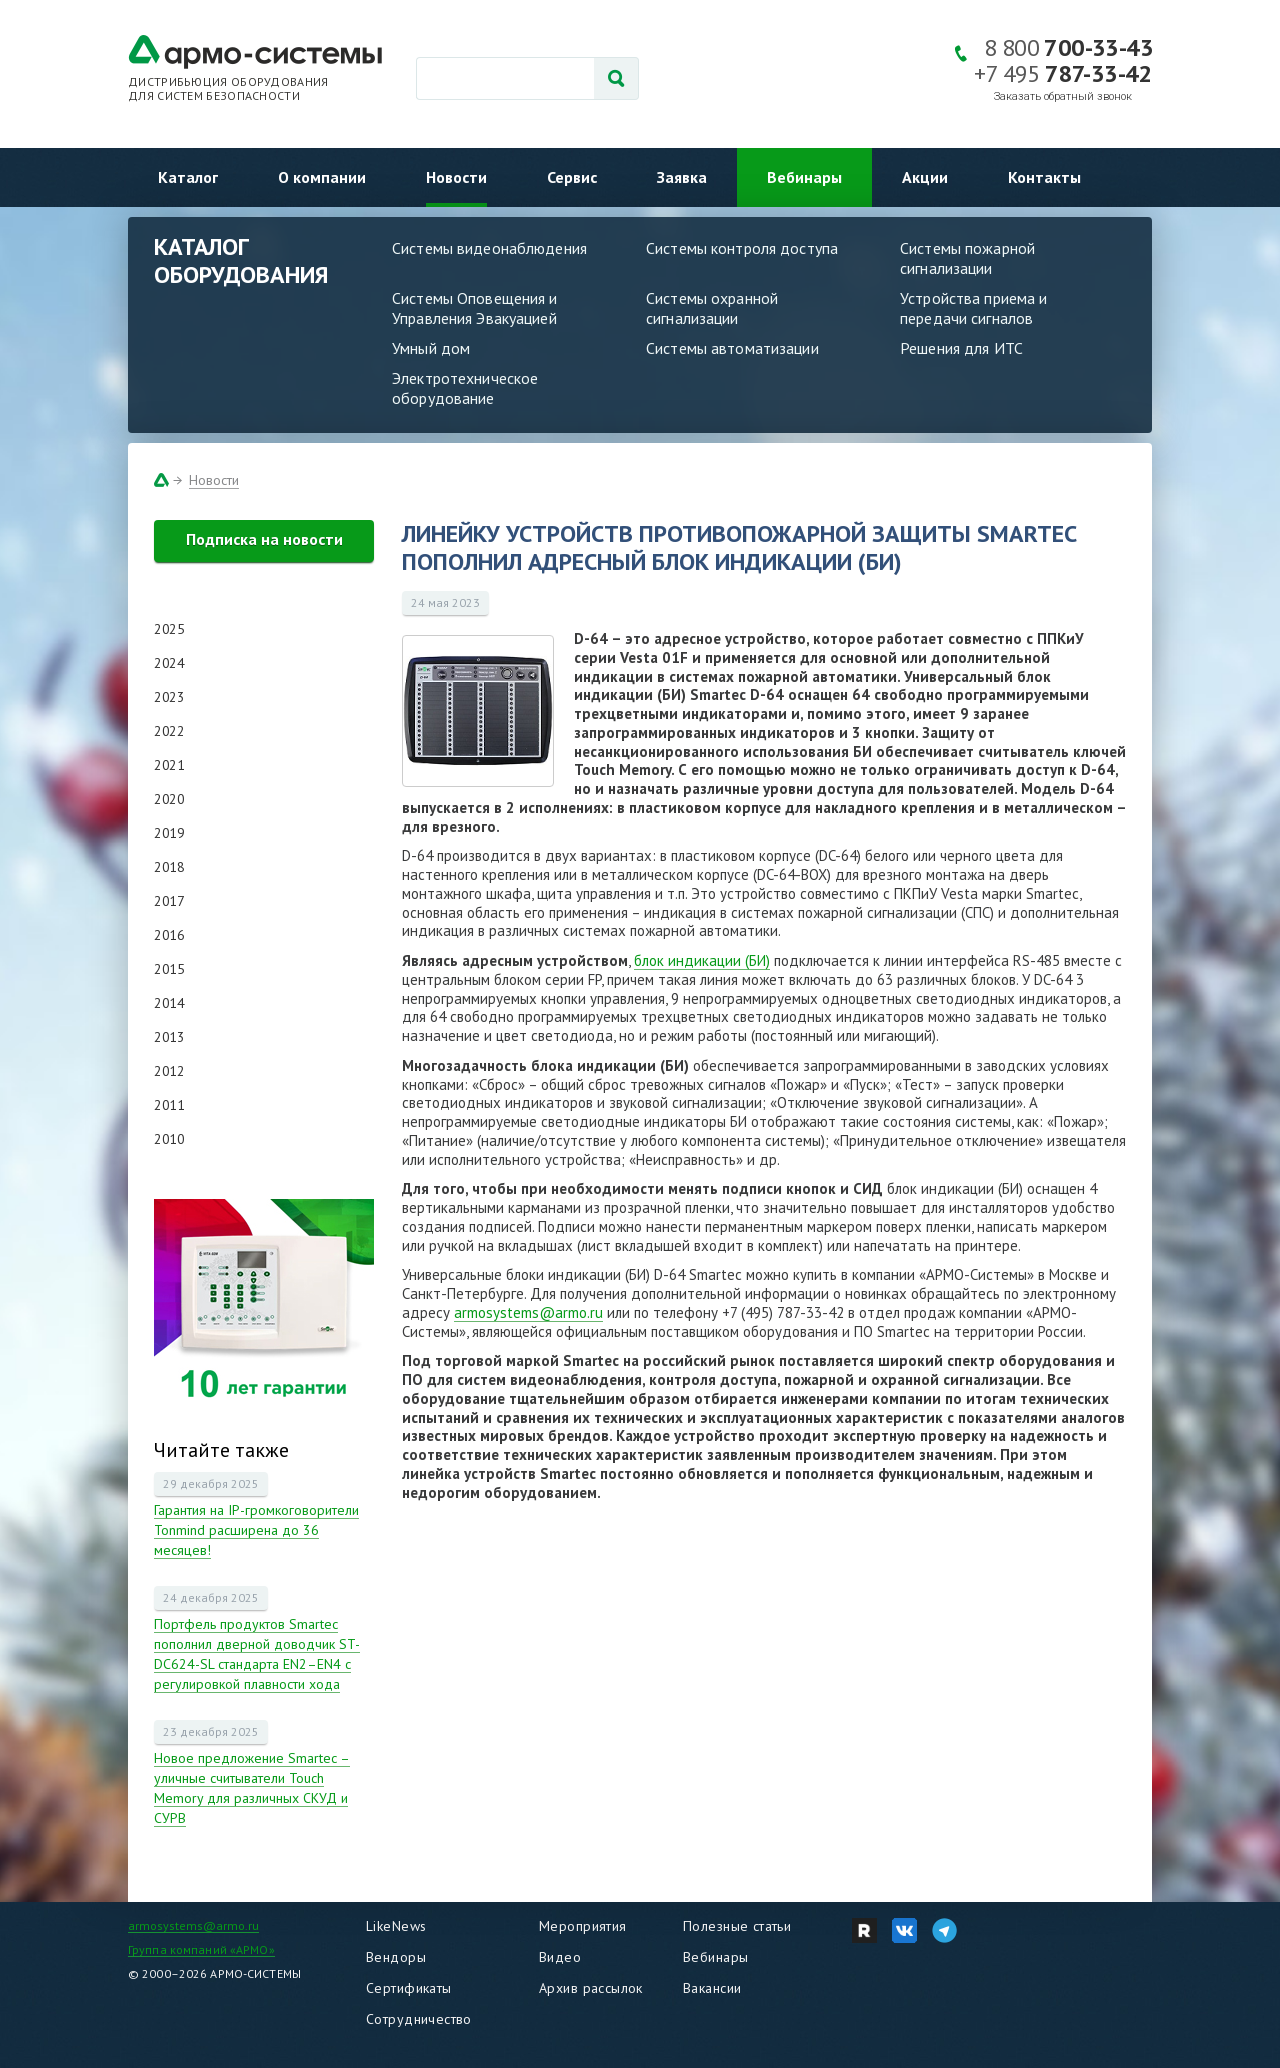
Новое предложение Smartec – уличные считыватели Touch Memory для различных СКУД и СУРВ (252, 1788)
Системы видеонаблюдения (489, 248)
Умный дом (431, 348)
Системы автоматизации (732, 348)
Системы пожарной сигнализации (967, 258)
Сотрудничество (419, 2019)
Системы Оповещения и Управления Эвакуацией (475, 308)
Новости (456, 177)
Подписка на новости (264, 539)
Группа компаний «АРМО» (201, 1949)
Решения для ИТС (961, 348)
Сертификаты (409, 1988)
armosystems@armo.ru (528, 1312)
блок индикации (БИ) (702, 960)
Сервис (572, 177)
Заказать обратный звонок (1063, 96)
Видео (560, 1957)
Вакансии (712, 1988)
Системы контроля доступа (742, 248)
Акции (925, 177)
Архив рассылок (591, 1988)
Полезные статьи (737, 1926)
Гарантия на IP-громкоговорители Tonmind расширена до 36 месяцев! (256, 1530)
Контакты (1044, 177)
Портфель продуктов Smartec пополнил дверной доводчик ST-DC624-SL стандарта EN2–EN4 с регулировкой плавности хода (257, 1654)
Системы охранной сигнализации (712, 308)
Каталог (188, 177)
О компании (322, 177)
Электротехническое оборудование (465, 388)
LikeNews (396, 1926)
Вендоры (396, 1957)
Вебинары (804, 177)
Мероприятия (583, 1926)
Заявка (682, 177)
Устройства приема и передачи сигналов (973, 308)
